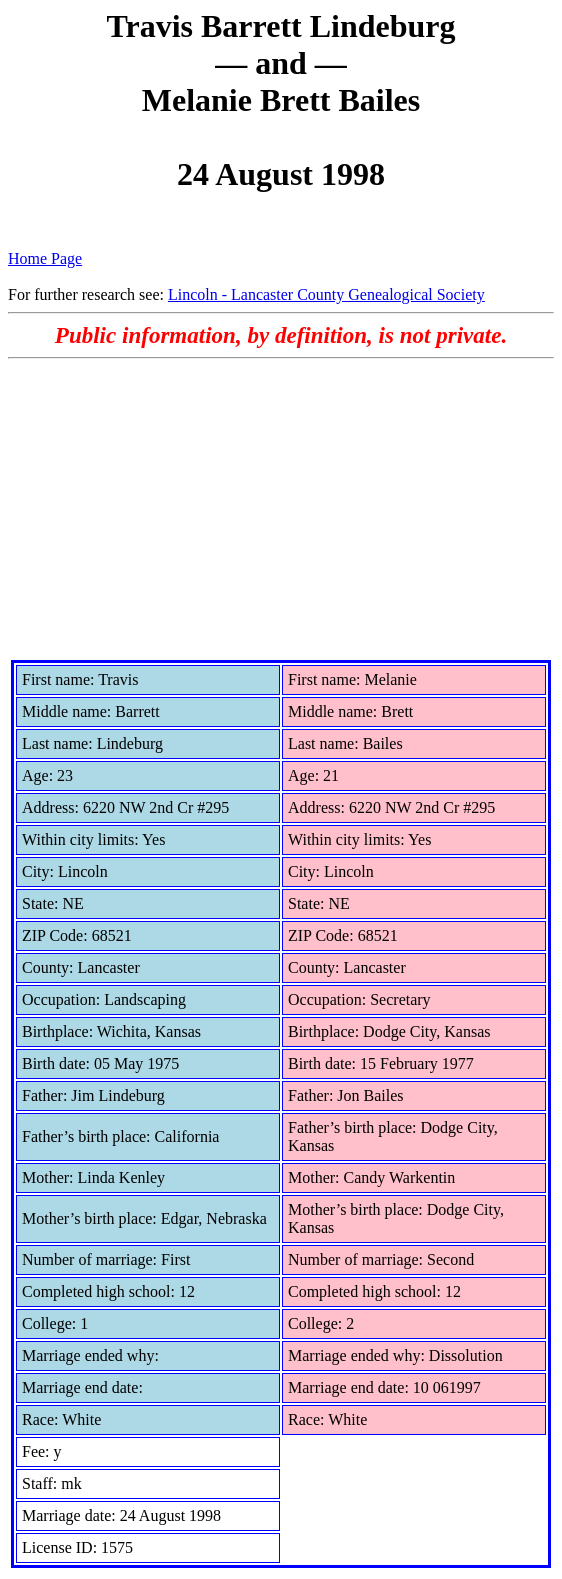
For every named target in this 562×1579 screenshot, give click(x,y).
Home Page (45, 258)
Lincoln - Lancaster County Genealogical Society (326, 294)
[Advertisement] (281, 509)
